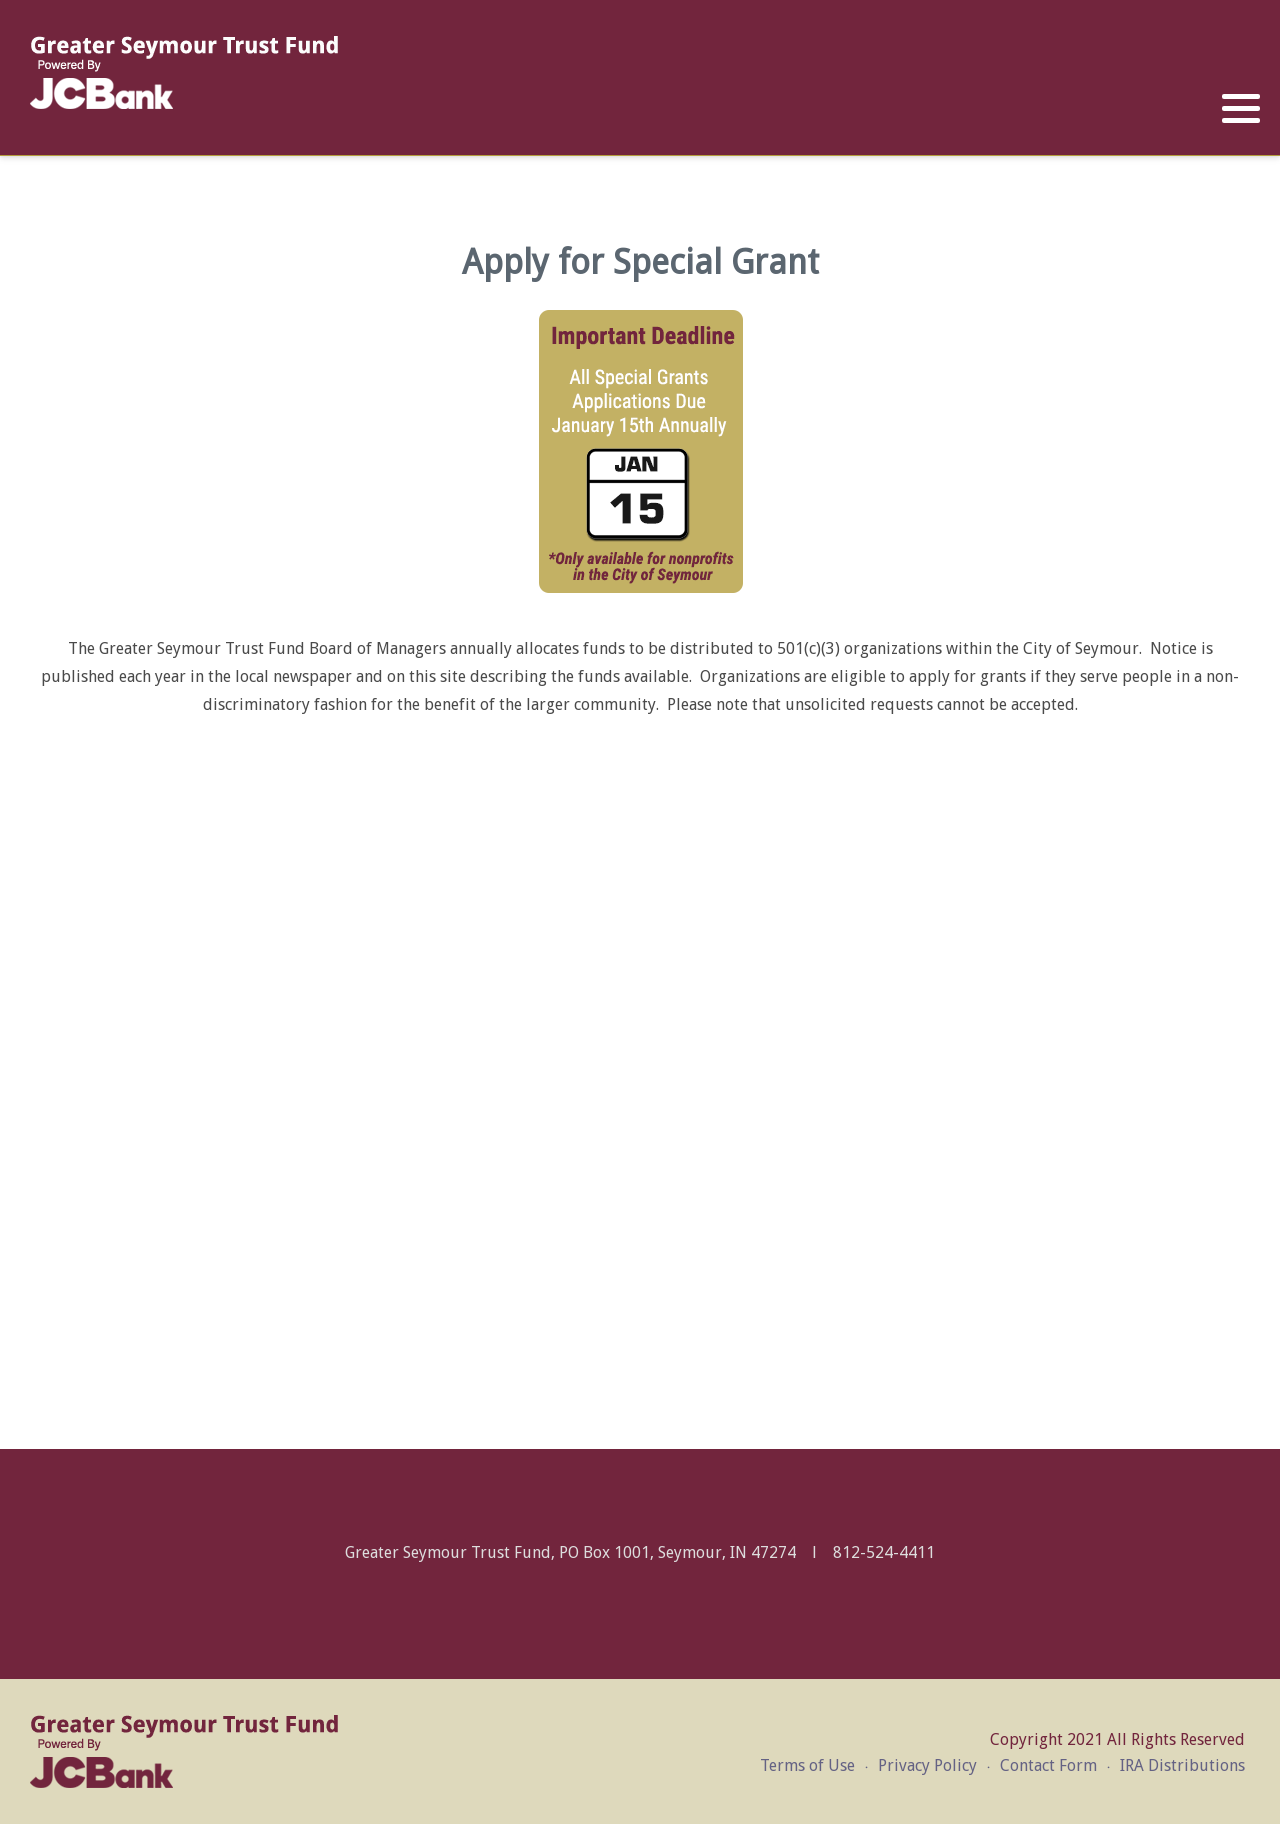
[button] (1241, 109)
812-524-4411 (884, 1552)
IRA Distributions (1182, 1765)
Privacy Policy (927, 1765)
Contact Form (1048, 1765)
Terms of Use (807, 1765)
